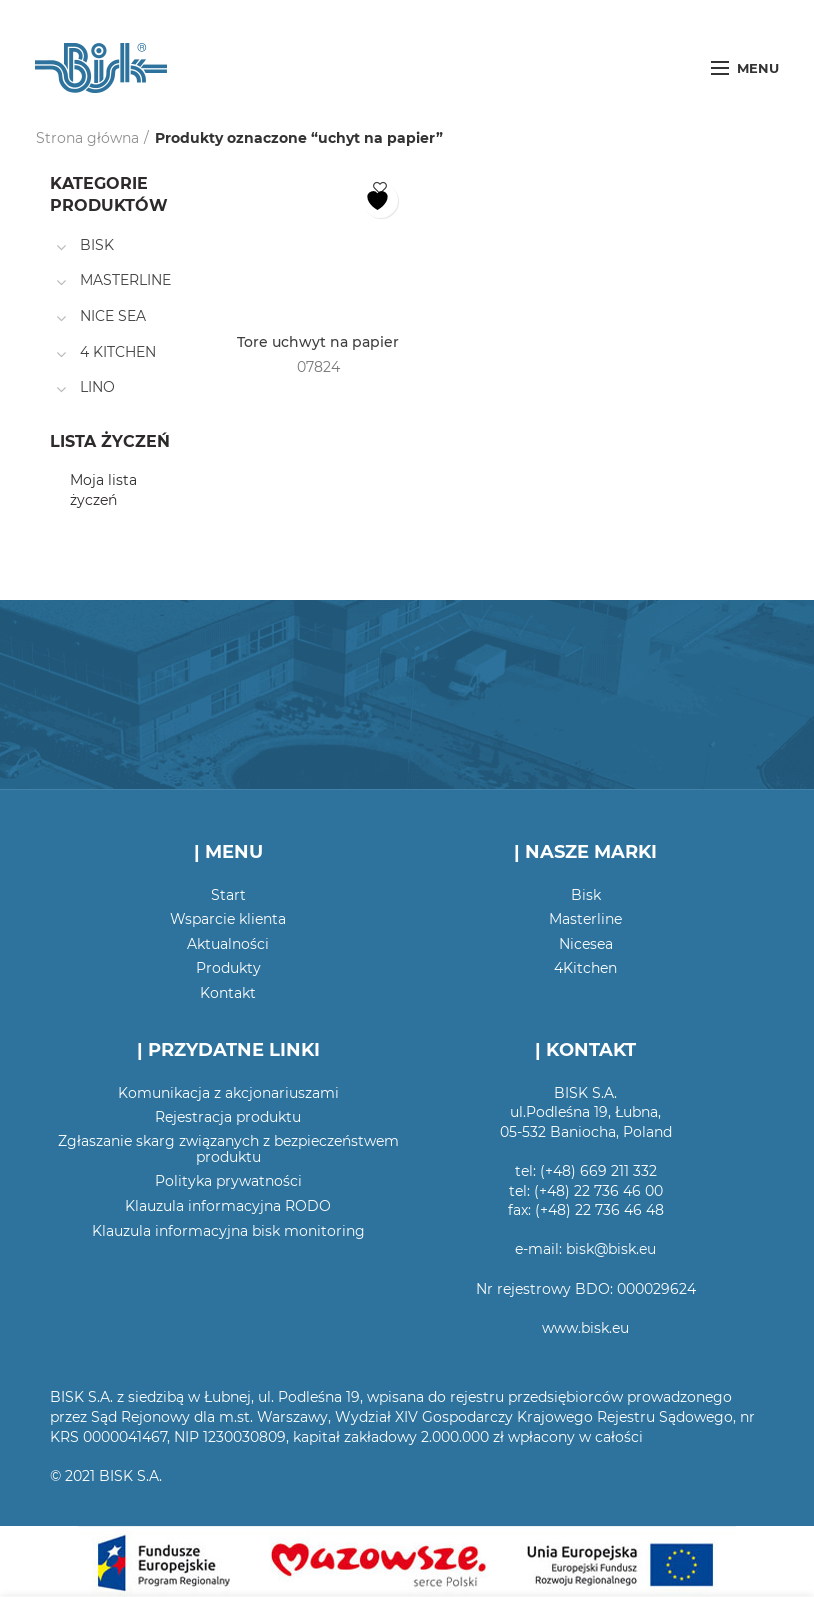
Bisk (586, 895)
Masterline (585, 919)
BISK (97, 245)
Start (228, 895)
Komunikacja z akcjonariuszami (228, 1093)
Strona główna (87, 138)
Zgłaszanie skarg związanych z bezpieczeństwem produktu (228, 1149)
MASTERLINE (125, 280)
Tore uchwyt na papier (318, 342)
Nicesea (586, 944)
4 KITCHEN (118, 352)
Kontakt (228, 993)
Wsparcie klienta (228, 919)
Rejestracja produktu (228, 1117)
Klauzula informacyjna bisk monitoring (228, 1231)
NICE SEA (113, 316)
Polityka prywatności (228, 1181)
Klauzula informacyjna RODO (228, 1206)
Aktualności (228, 944)
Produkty (228, 968)
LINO (97, 387)
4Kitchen (585, 968)
